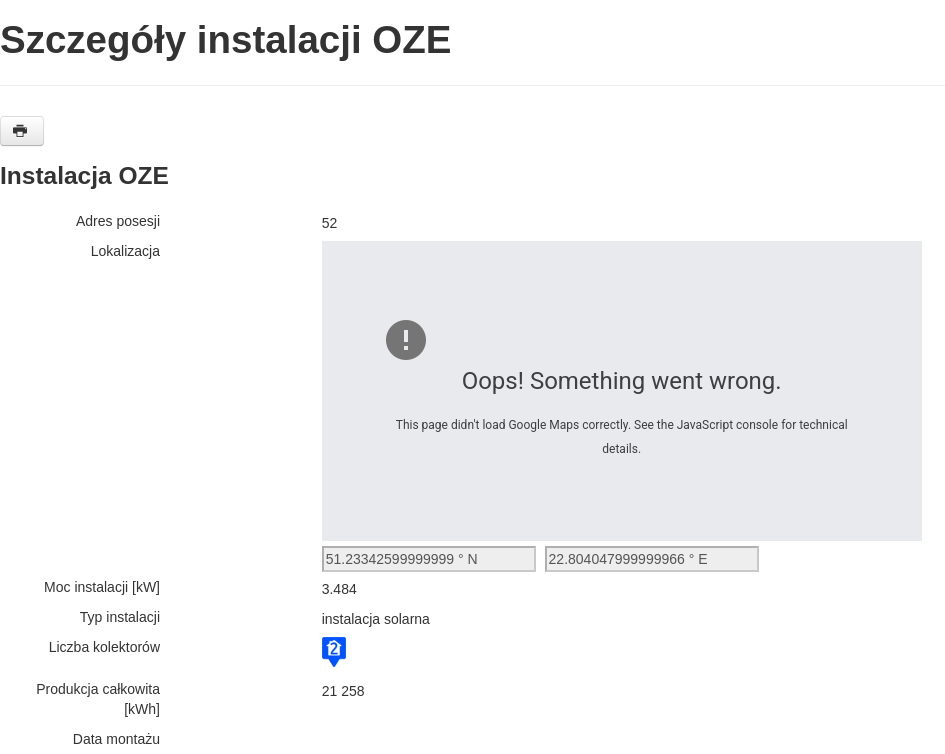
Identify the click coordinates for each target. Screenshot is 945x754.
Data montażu (116, 739)
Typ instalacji (120, 617)
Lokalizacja (125, 251)
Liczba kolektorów (104, 647)
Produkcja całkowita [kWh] (98, 699)
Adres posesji (118, 221)
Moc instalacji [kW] (102, 587)
